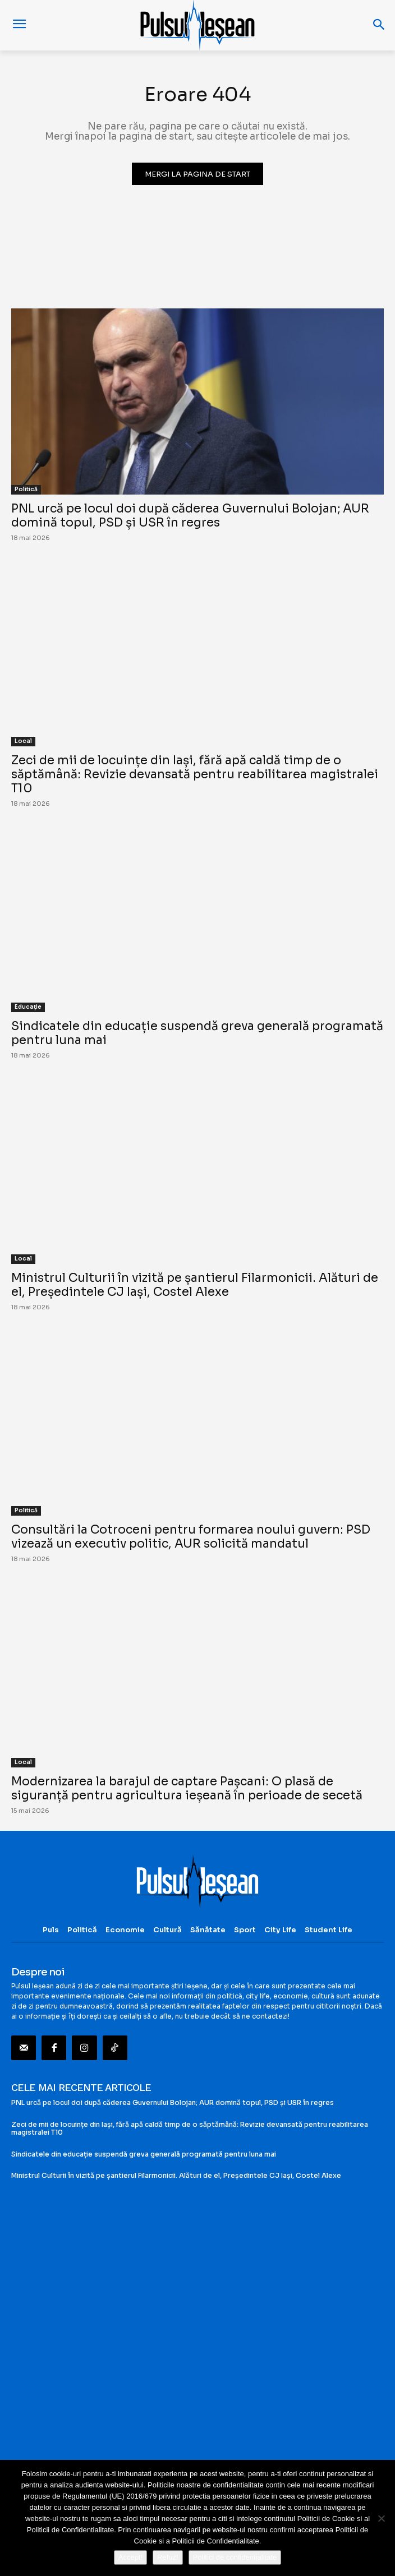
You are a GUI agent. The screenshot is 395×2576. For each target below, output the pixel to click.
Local (23, 741)
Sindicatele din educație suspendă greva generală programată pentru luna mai (197, 1033)
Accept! (130, 2557)
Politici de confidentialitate (235, 2557)
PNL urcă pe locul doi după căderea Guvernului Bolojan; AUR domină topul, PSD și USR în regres (190, 515)
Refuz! (167, 2557)
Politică (26, 489)
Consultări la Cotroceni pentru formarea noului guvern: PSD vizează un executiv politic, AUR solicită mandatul (190, 1536)
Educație (28, 1006)
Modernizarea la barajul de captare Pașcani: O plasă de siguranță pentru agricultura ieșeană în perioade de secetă (186, 1788)
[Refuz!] (381, 2518)
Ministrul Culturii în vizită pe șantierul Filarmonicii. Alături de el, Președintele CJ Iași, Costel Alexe (194, 1285)
